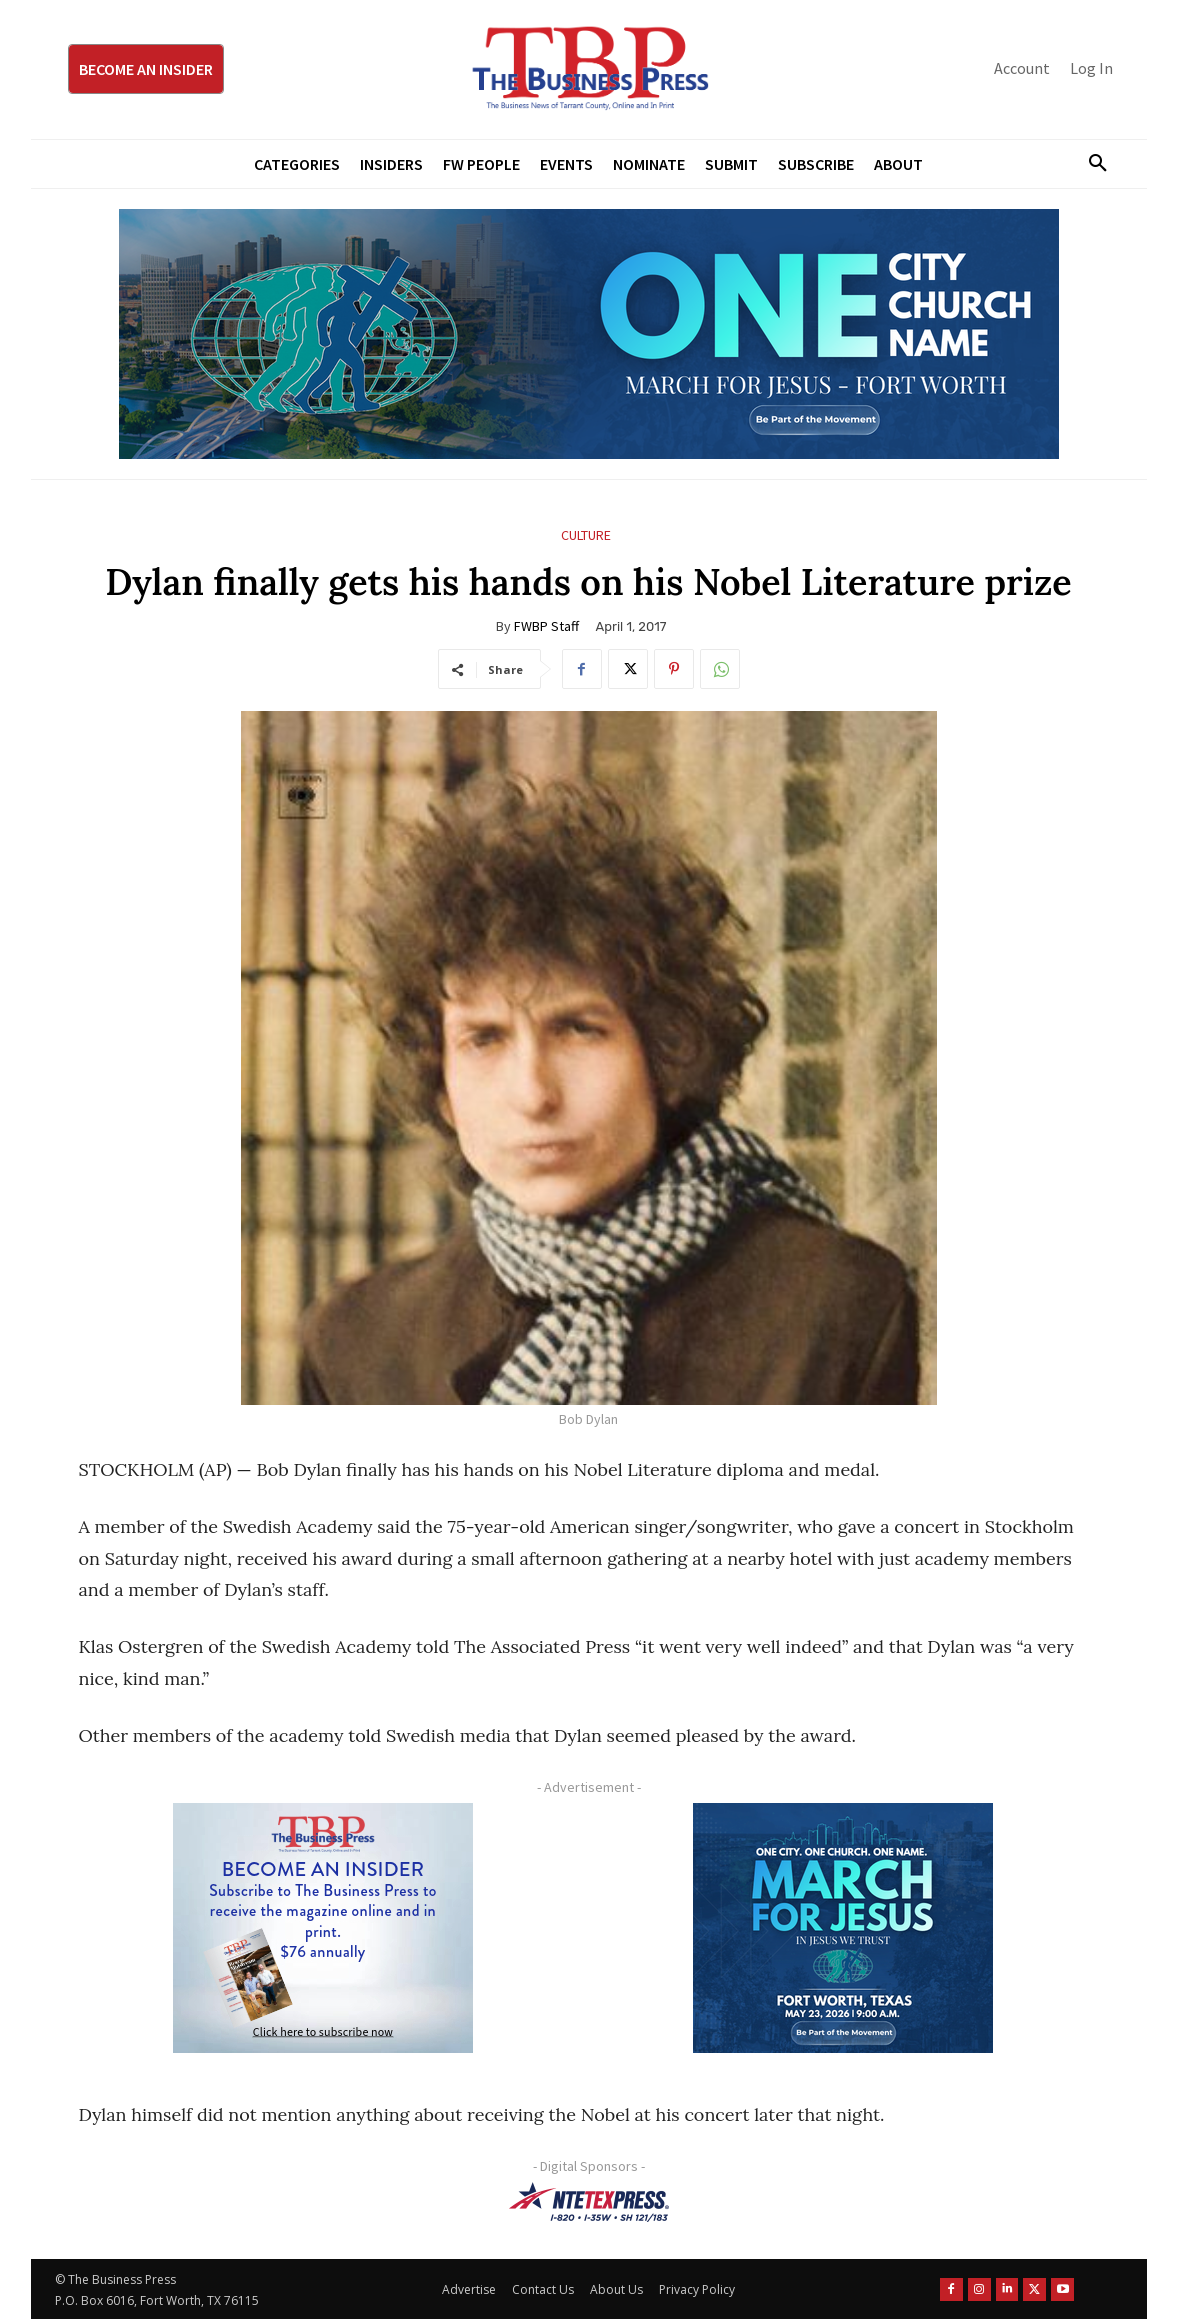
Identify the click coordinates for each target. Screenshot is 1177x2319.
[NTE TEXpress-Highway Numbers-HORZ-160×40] (589, 2202)
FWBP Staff (546, 626)
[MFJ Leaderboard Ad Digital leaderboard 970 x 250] (589, 334)
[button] (1091, 164)
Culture (586, 535)
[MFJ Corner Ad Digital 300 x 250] (844, 1928)
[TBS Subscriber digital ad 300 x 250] (324, 1928)
